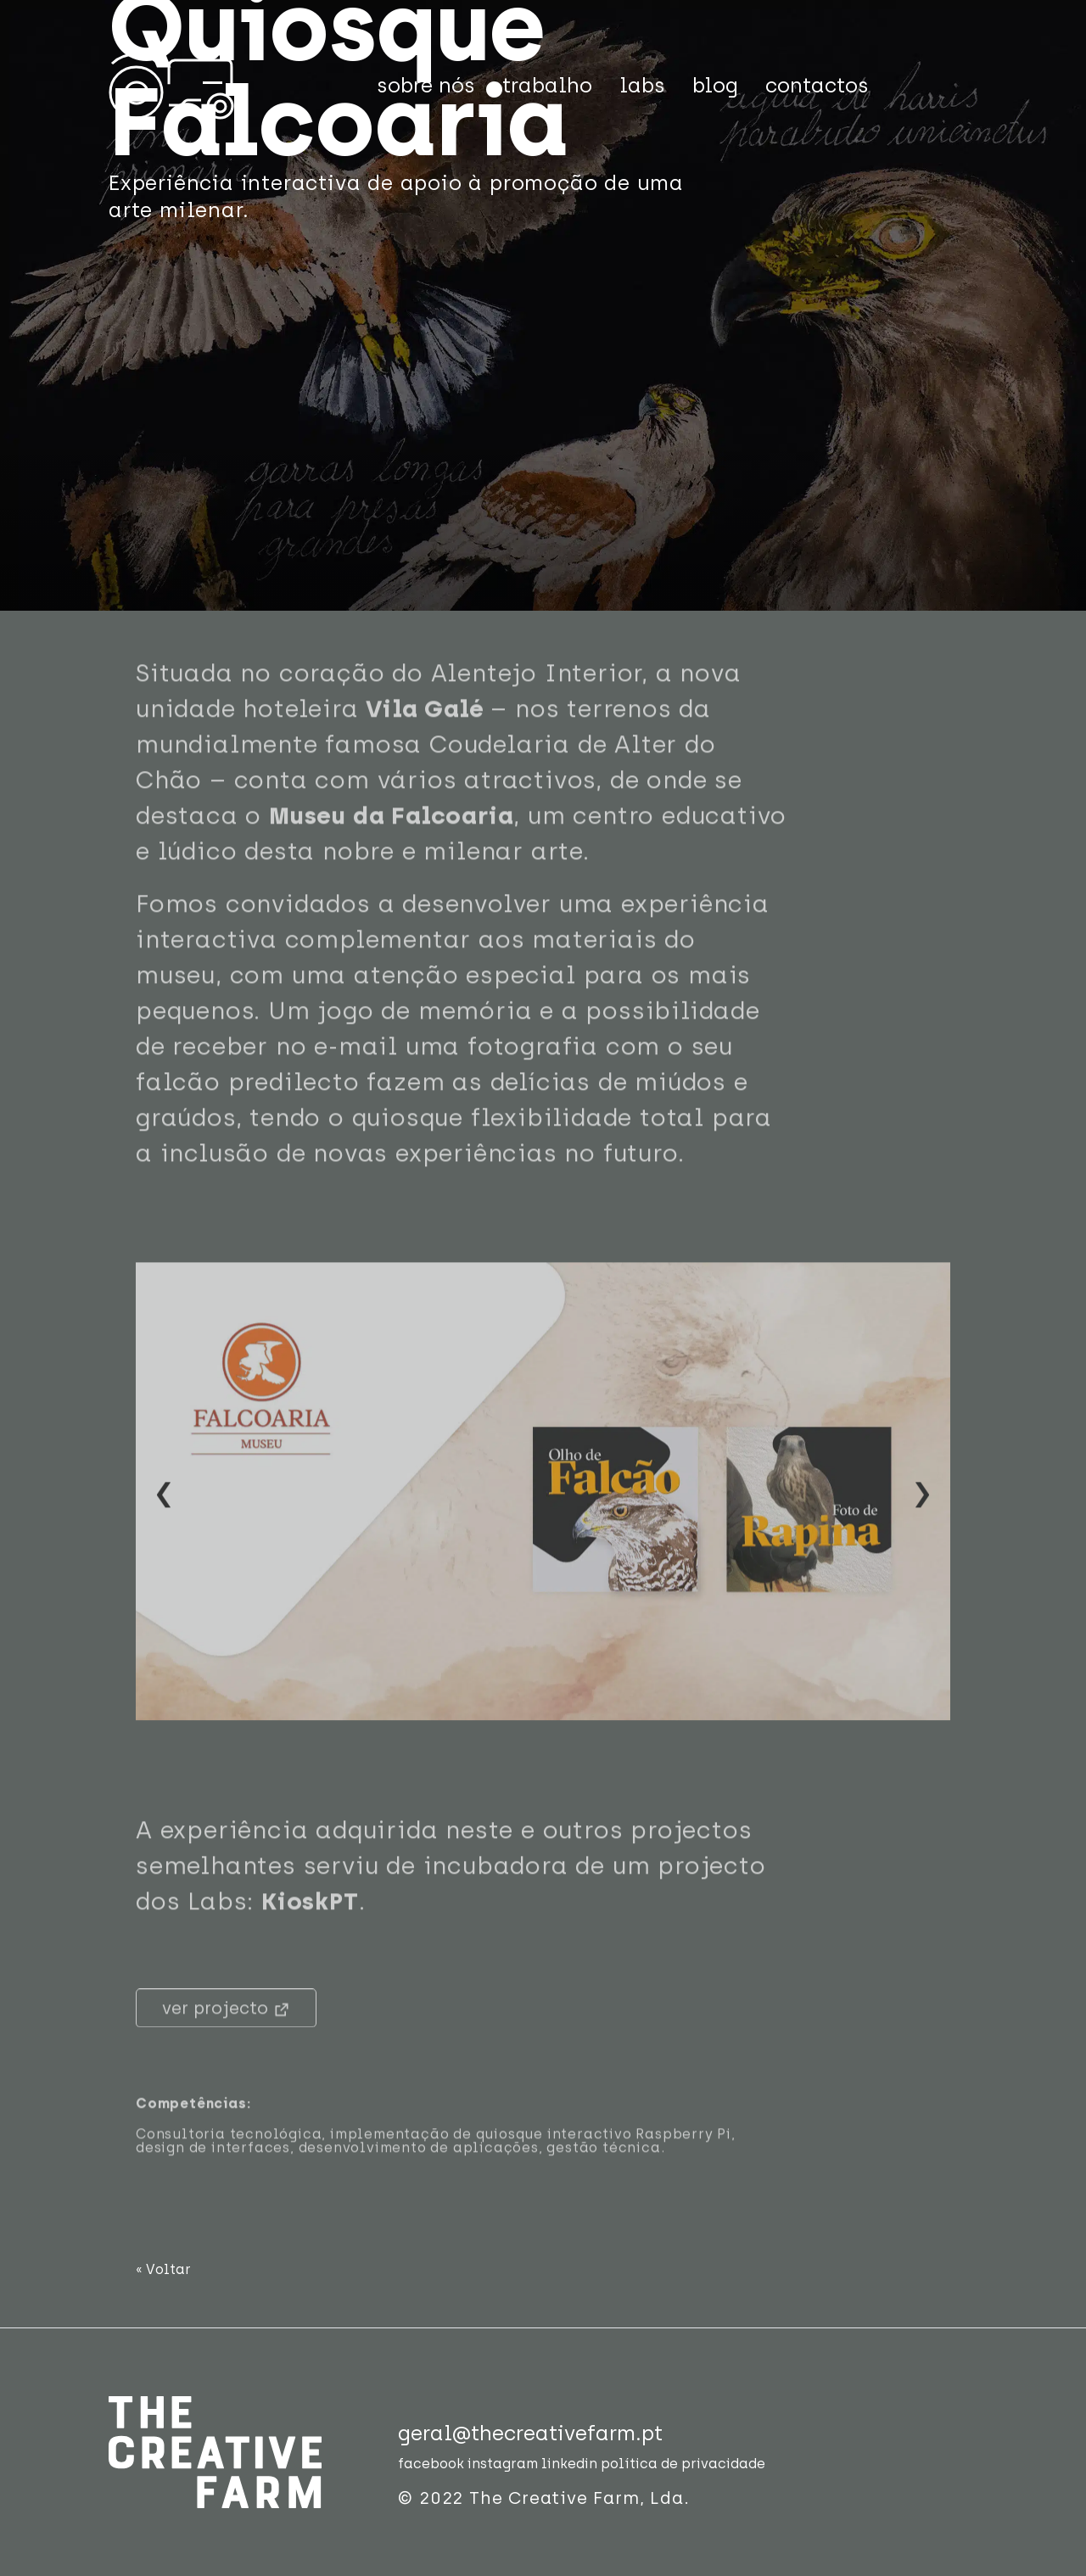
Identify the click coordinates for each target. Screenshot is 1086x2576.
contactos (817, 85)
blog (715, 85)
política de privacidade (683, 2464)
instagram (502, 2464)
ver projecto (226, 2030)
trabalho (547, 85)
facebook (431, 2464)
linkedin (569, 2464)
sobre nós (426, 85)
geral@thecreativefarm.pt (530, 2433)
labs (642, 85)
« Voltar (163, 2269)
